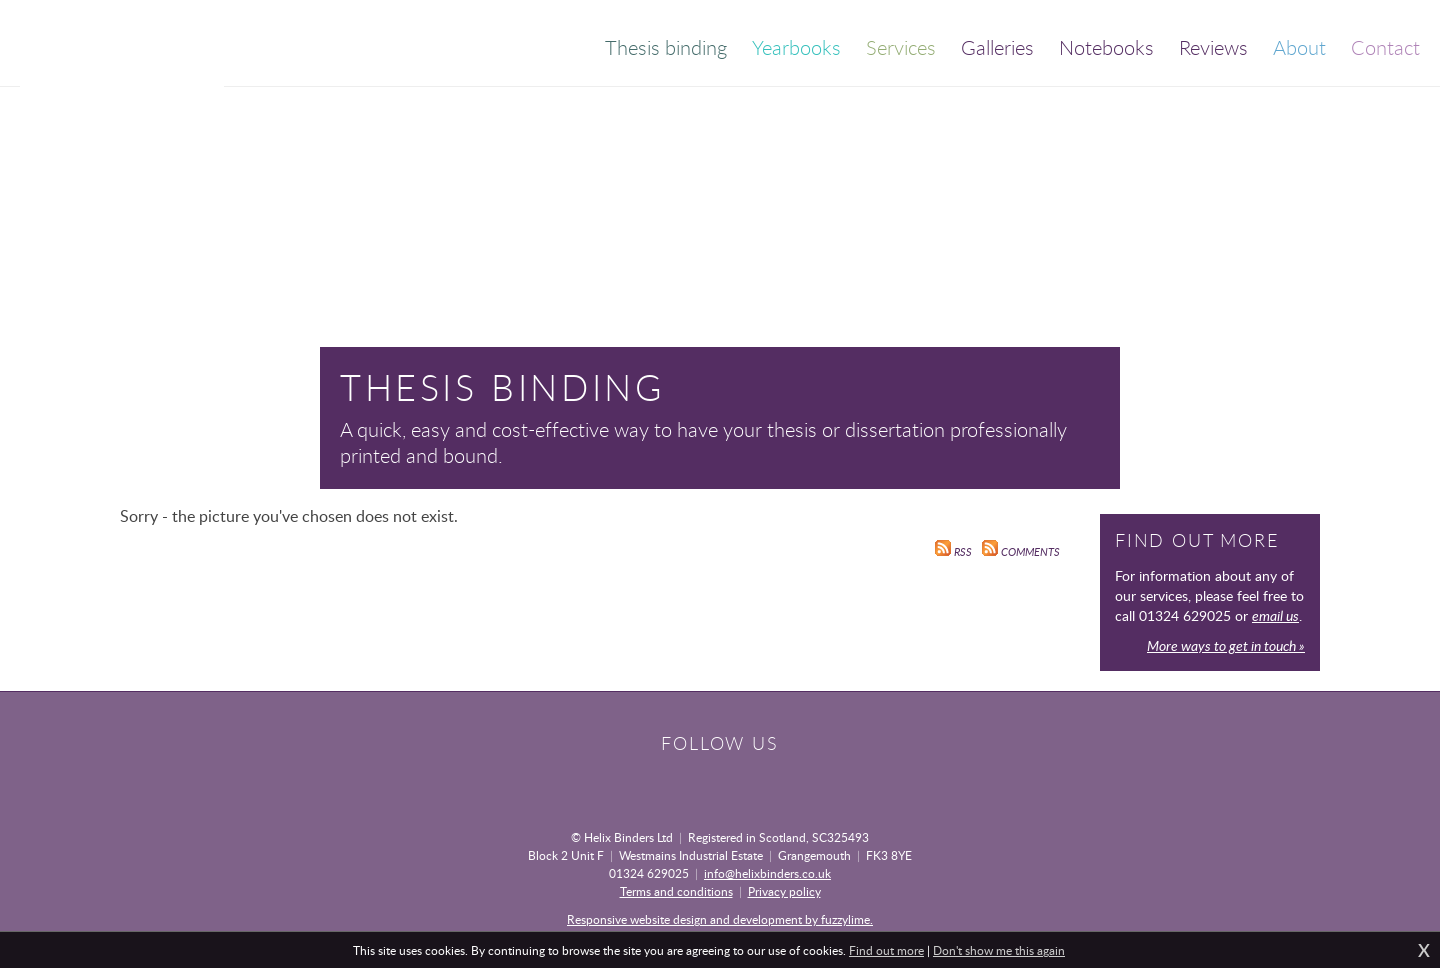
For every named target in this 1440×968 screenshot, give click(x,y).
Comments (1021, 552)
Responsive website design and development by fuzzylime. (720, 919)
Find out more (886, 950)
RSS (953, 552)
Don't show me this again (999, 950)
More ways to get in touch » (1226, 645)
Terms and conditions (676, 891)
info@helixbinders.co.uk (767, 873)
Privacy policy (784, 891)
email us (1275, 615)
